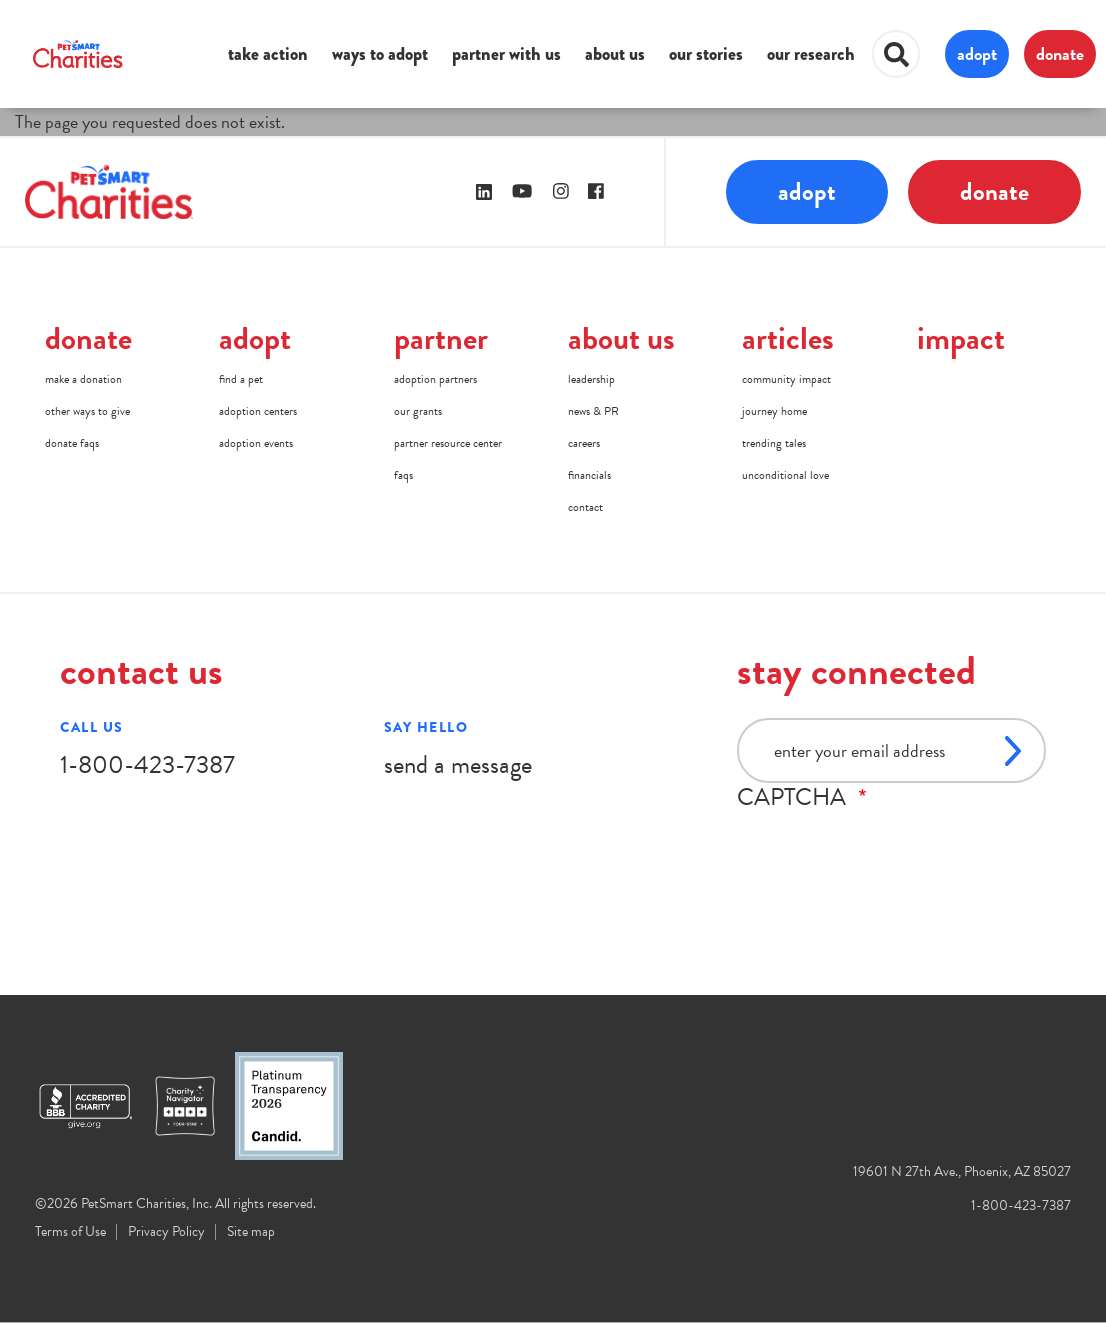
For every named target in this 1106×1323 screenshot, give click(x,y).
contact (585, 507)
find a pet (241, 379)
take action (268, 54)
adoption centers (258, 411)
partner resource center (448, 443)
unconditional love (785, 475)
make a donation (83, 379)
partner (441, 338)
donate (1060, 53)
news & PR (593, 411)
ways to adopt (380, 54)
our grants (418, 411)
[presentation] (889, 850)
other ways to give (87, 411)
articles (788, 338)
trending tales (774, 443)
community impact (786, 379)
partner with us (506, 54)
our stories (706, 54)
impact (961, 338)
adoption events (256, 443)
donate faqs (72, 443)
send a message (458, 764)
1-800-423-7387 (147, 764)
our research (811, 54)
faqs (403, 475)
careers (584, 443)
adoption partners (435, 379)
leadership (591, 379)
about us (615, 54)
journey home (774, 411)
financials (589, 475)
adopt (977, 53)
